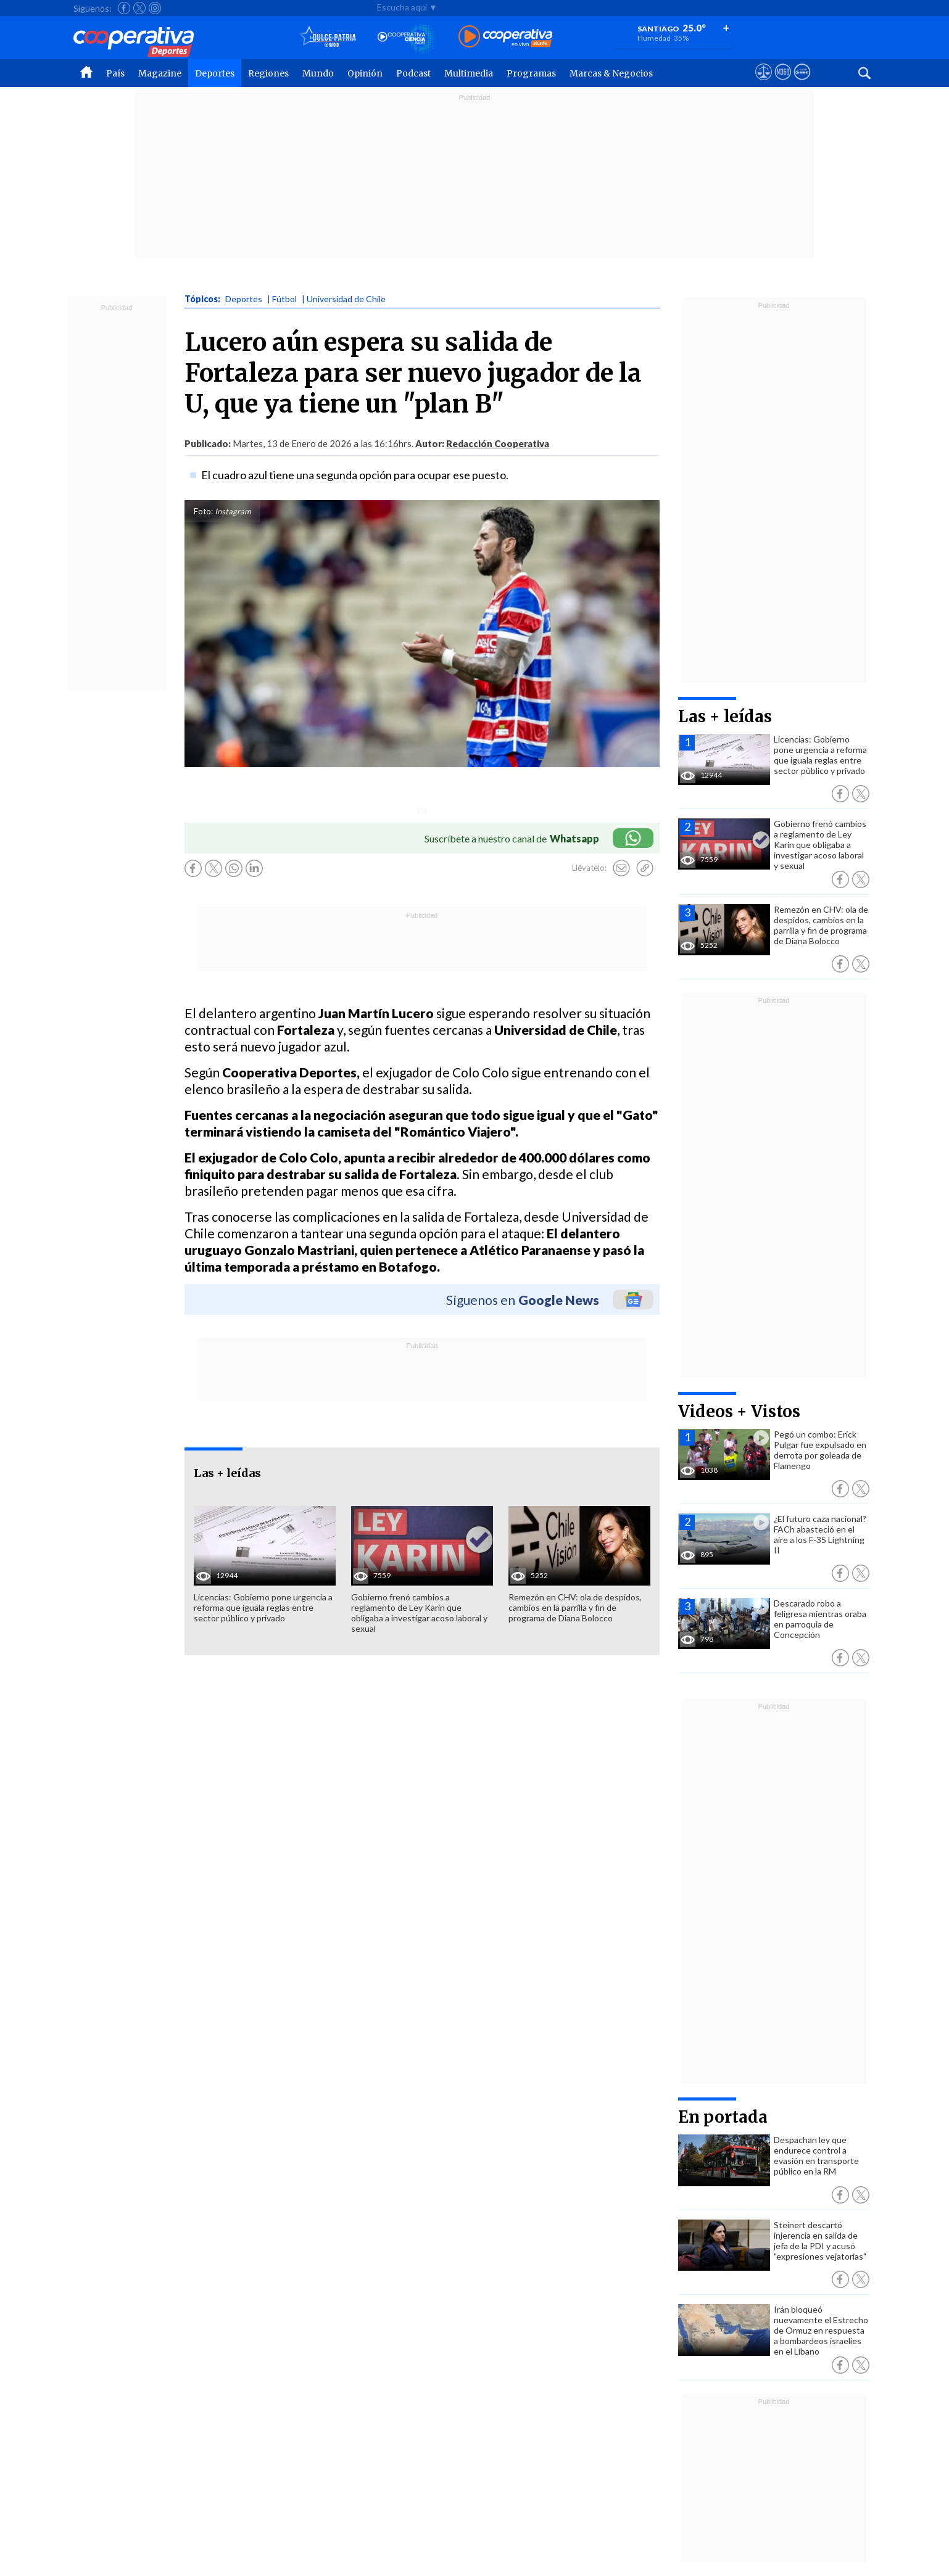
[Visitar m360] (782, 83)
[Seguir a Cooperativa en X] (139, 8)
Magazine (159, 73)
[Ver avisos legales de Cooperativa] (763, 83)
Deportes (214, 73)
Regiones (268, 73)
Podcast (413, 73)
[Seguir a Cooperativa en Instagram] (155, 8)
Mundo (318, 73)
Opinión (365, 73)
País (115, 73)
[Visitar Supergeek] (802, 83)
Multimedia (468, 73)
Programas (531, 73)
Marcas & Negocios (611, 73)
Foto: (203, 511)
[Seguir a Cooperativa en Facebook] (124, 8)
